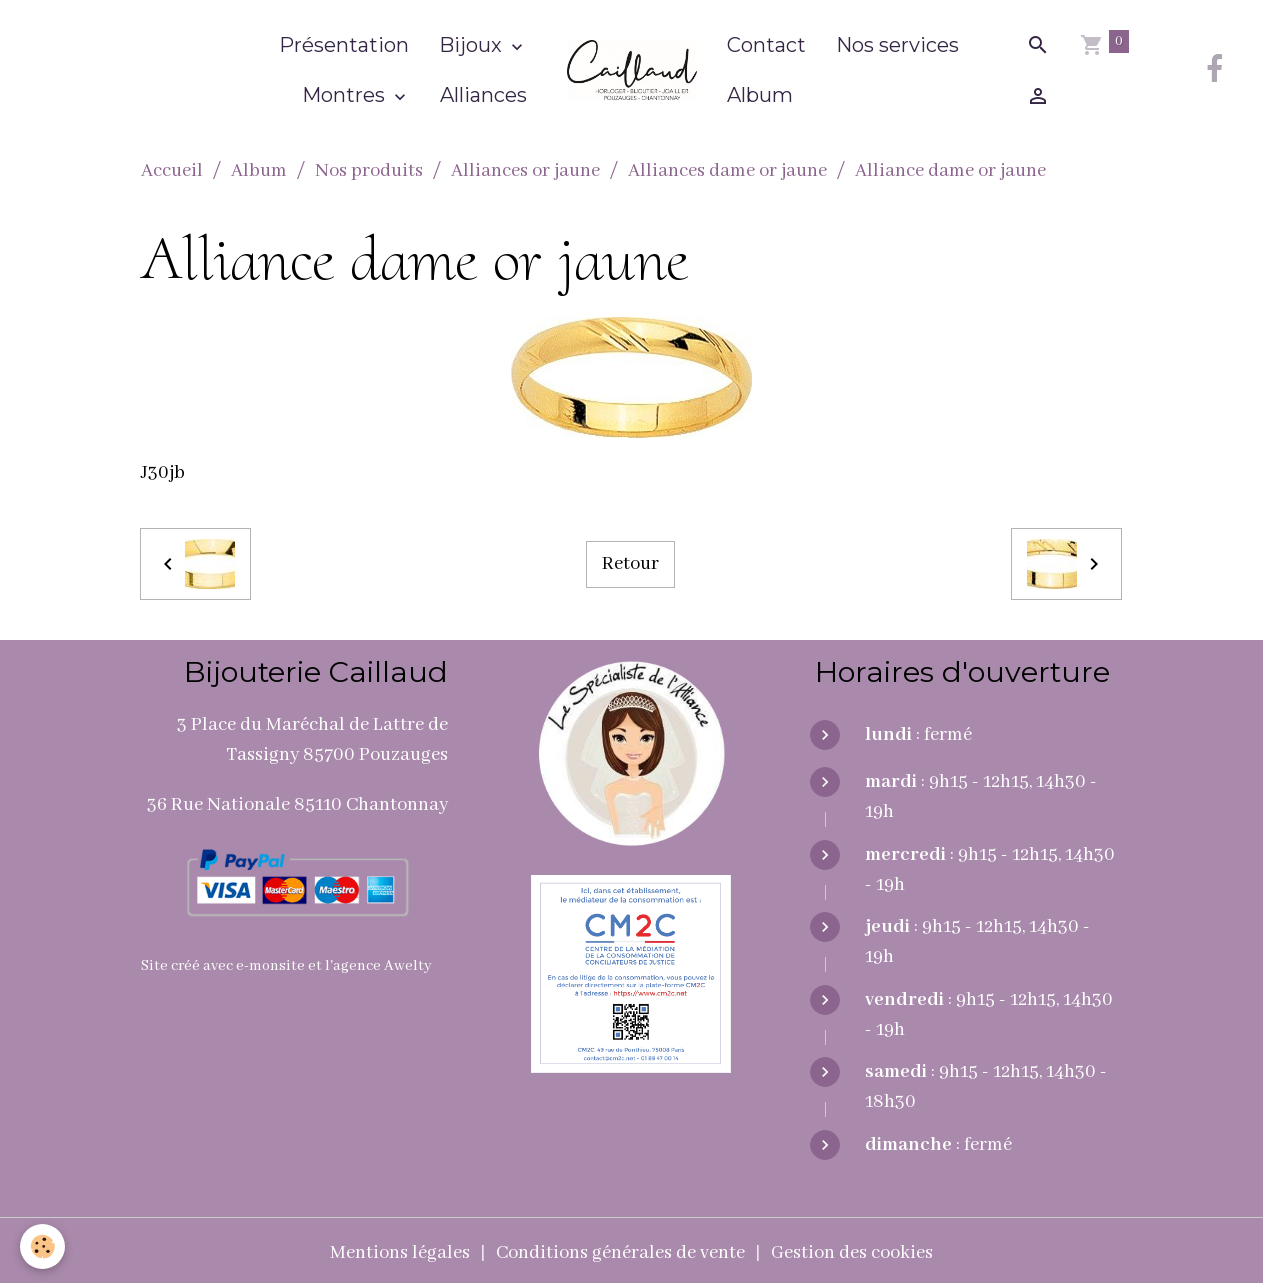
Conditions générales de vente (620, 1253)
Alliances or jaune (525, 171)
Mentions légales (400, 1253)
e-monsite (270, 966)
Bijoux (473, 45)
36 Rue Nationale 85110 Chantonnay (297, 805)
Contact (766, 45)
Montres (346, 95)
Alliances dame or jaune (727, 171)
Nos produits (369, 171)
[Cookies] (42, 1246)
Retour (630, 564)
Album (760, 95)
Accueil (172, 171)
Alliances (483, 95)
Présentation (344, 45)
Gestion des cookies (852, 1253)
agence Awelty (382, 966)
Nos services (897, 45)
